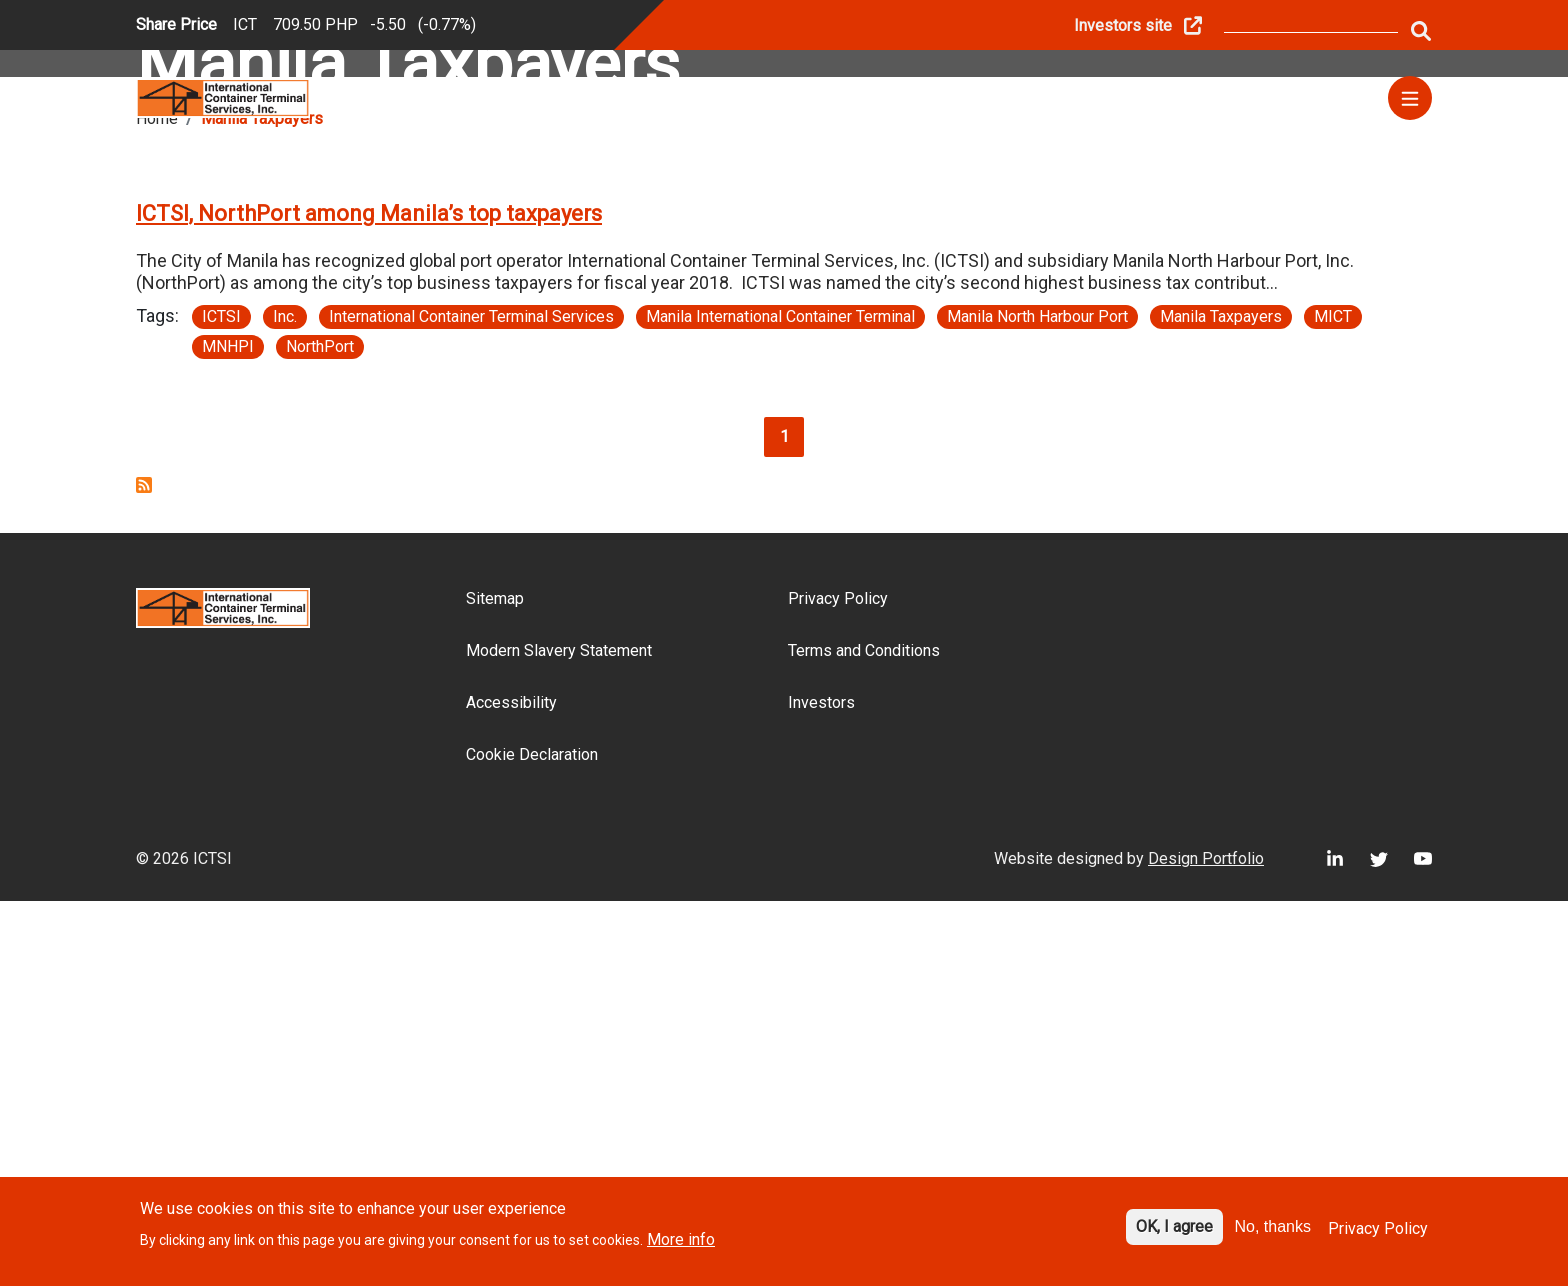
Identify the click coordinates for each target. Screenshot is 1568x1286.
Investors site (1123, 25)
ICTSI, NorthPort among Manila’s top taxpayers (369, 598)
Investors (821, 1087)
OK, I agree (1174, 1228)
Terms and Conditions (864, 1035)
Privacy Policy (838, 983)
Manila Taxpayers (1221, 701)
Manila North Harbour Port (1037, 701)
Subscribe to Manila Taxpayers (144, 870)
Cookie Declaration (532, 1139)
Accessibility (511, 1087)
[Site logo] (223, 96)
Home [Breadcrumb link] (157, 503)
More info (681, 1241)
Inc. (285, 701)
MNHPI (228, 731)
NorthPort (320, 731)
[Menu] (1410, 98)
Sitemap (495, 983)
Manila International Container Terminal (780, 701)
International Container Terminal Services (471, 701)
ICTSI (221, 701)
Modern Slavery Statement (559, 1035)
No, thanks (1273, 1228)
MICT (1333, 701)
